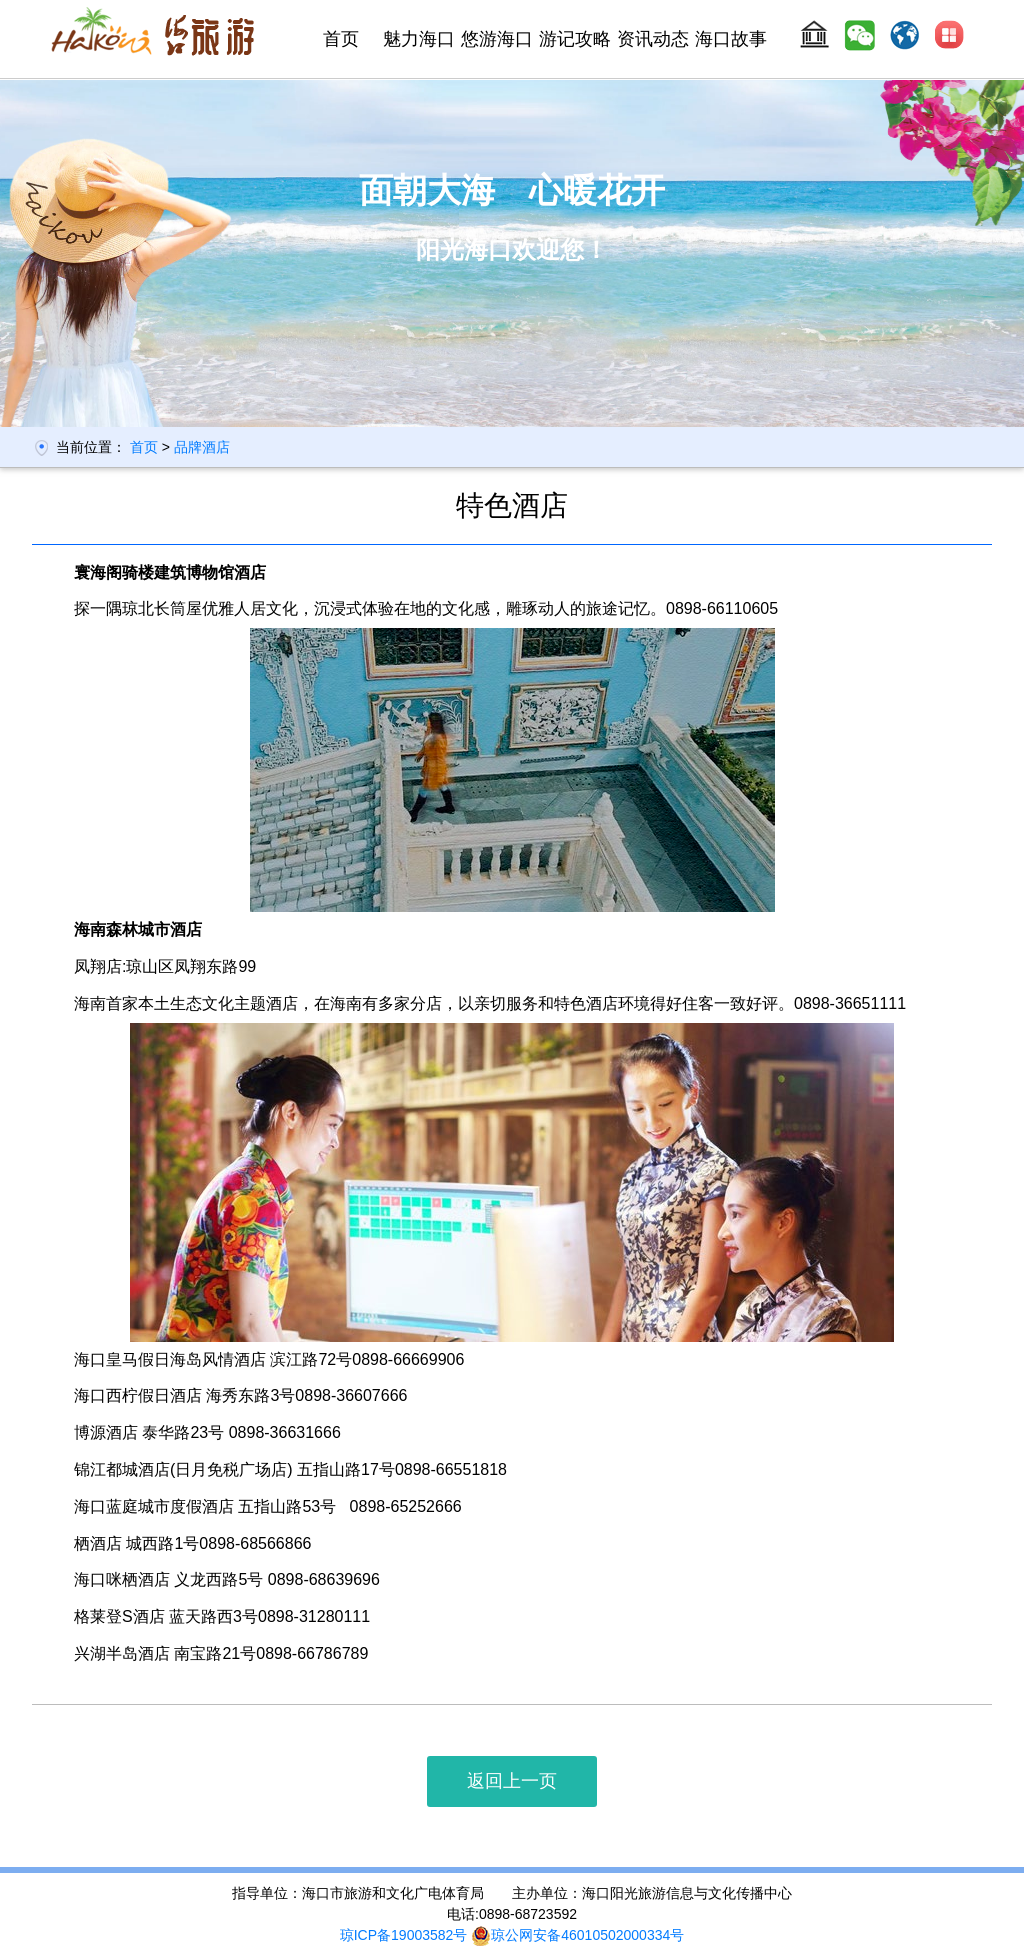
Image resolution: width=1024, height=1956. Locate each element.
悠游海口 (497, 39)
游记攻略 (575, 39)
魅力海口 (419, 39)
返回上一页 (512, 1781)
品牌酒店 (202, 447)
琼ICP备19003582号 (404, 1935)
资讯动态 (653, 39)
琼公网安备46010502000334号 (577, 1935)
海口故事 (731, 39)
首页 (341, 39)
